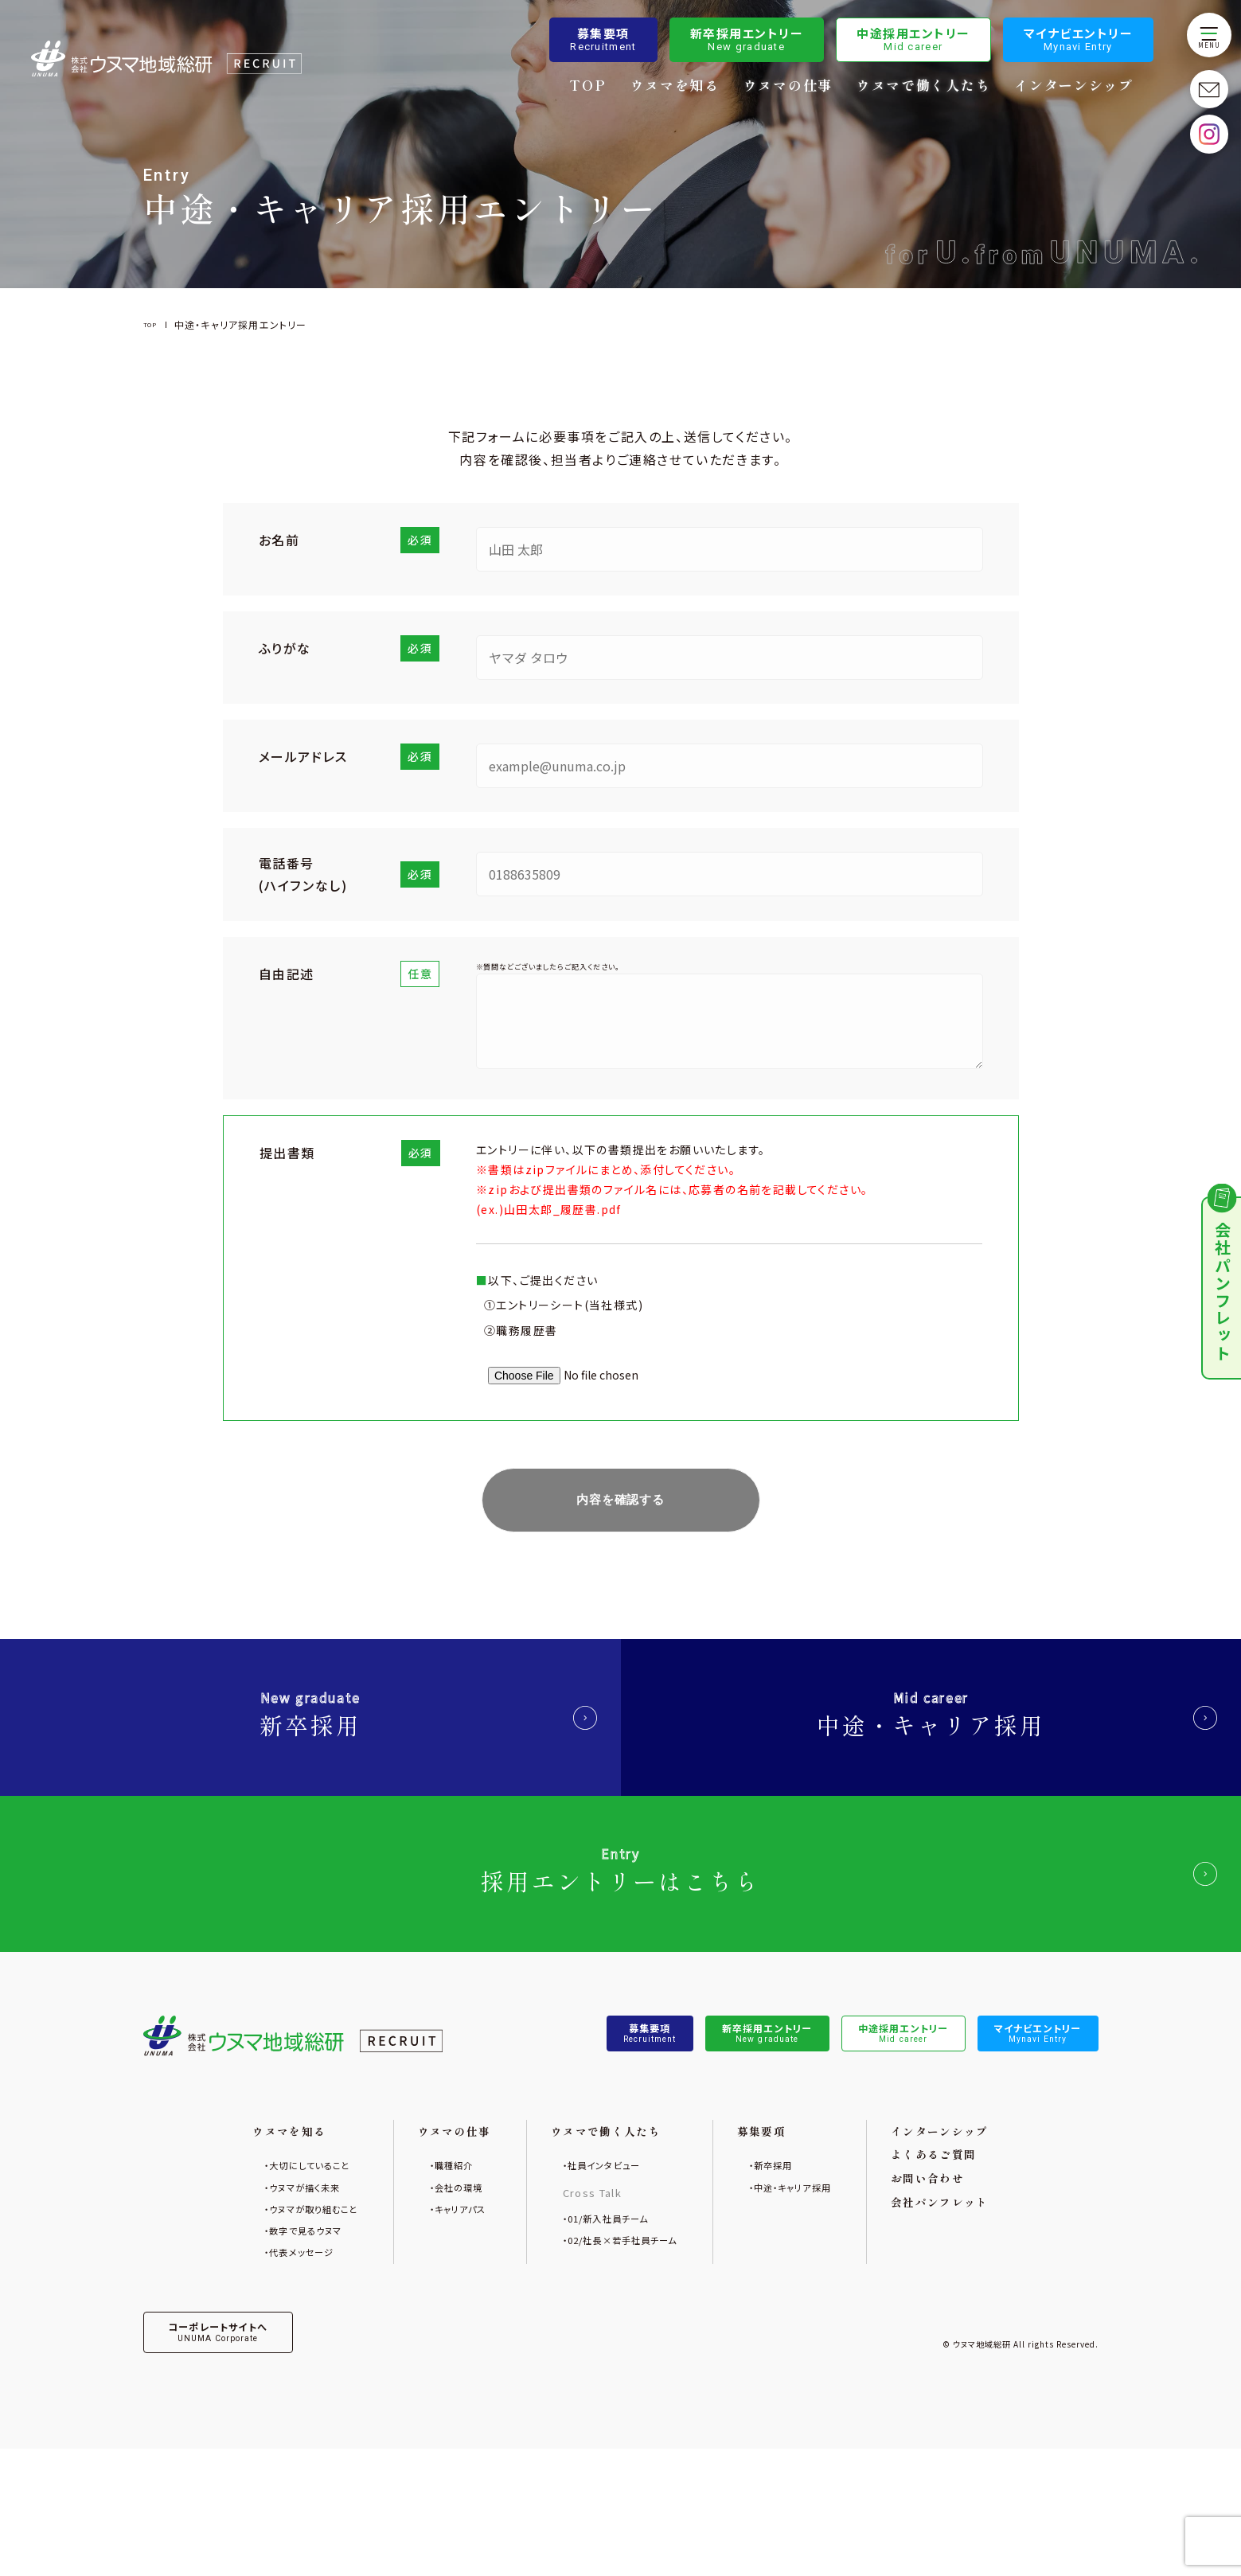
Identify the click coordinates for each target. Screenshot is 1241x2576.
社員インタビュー (597, 2260)
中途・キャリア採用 (931, 1737)
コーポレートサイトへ (236, 2455)
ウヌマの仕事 (788, 87)
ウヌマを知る (675, 87)
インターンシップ (1074, 87)
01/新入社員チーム (604, 2318)
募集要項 (604, 41)
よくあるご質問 (981, 2249)
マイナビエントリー (1079, 41)
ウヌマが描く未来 (256, 2287)
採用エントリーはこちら (620, 1931)
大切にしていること (262, 2260)
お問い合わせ (973, 2279)
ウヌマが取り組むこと (268, 2314)
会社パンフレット (988, 2308)
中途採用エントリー (914, 41)
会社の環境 (434, 2287)
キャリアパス (436, 2314)
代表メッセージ (251, 2368)
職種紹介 (428, 2260)
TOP (588, 87)
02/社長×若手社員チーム (622, 2345)
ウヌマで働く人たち (924, 87)
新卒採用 (310, 1737)
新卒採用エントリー (747, 41)
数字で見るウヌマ (257, 2341)
